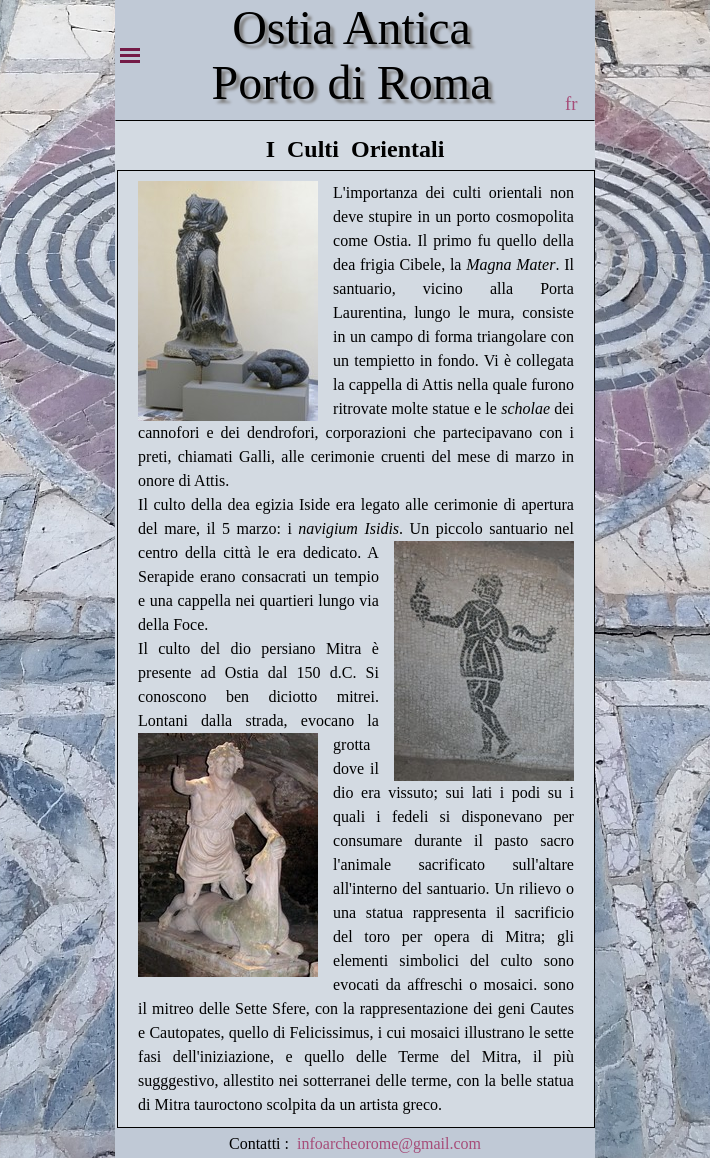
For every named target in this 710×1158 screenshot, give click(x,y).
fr (571, 103)
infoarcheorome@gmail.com (389, 1143)
